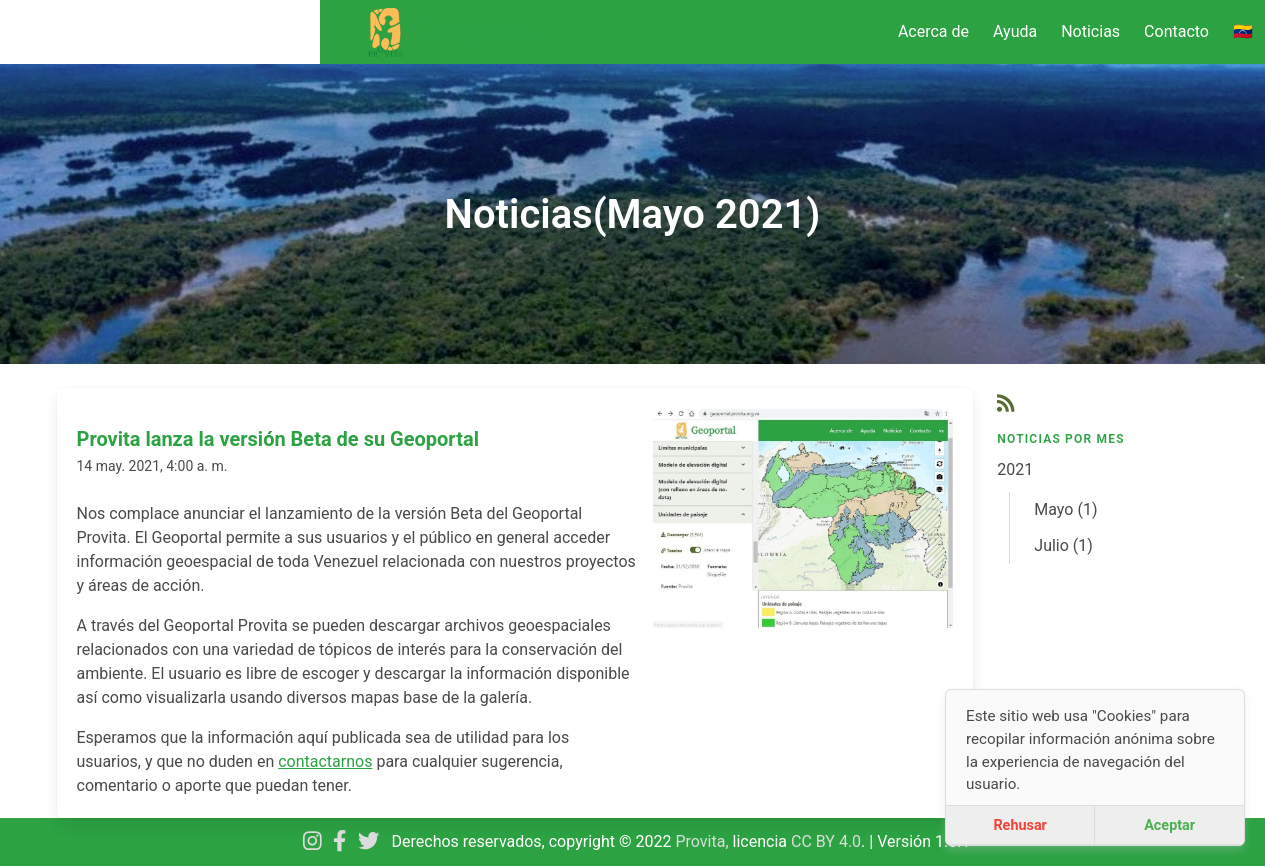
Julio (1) (1063, 545)
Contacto (1176, 31)
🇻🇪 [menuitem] (1243, 31)
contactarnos (325, 761)
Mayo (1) (1065, 509)
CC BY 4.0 (826, 841)
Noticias (1090, 31)
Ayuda (1015, 31)
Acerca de (933, 31)
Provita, (704, 841)
